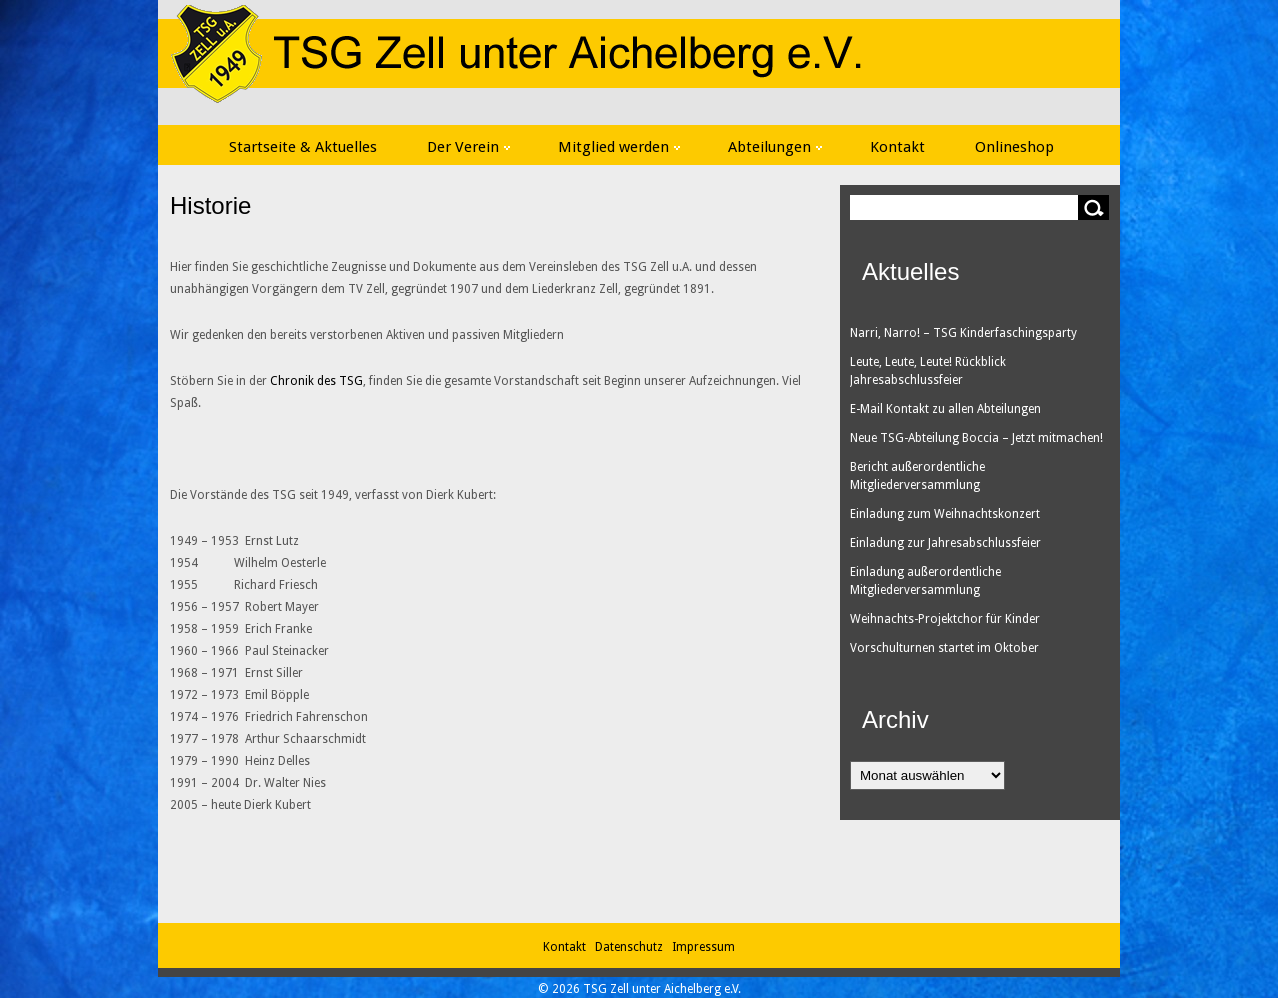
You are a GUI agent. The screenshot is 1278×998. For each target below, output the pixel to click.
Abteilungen (775, 147)
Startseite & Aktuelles (303, 147)
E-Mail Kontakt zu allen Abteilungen (945, 409)
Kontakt (897, 147)
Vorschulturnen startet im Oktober (944, 648)
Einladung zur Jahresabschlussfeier (945, 543)
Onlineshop (1014, 147)
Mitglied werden (619, 147)
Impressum (703, 947)
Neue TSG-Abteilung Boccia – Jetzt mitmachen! (976, 438)
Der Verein (468, 147)
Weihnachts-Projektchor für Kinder (945, 619)
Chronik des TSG (316, 381)
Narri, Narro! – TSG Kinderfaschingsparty (963, 333)
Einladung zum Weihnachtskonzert (945, 514)
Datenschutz (632, 947)
